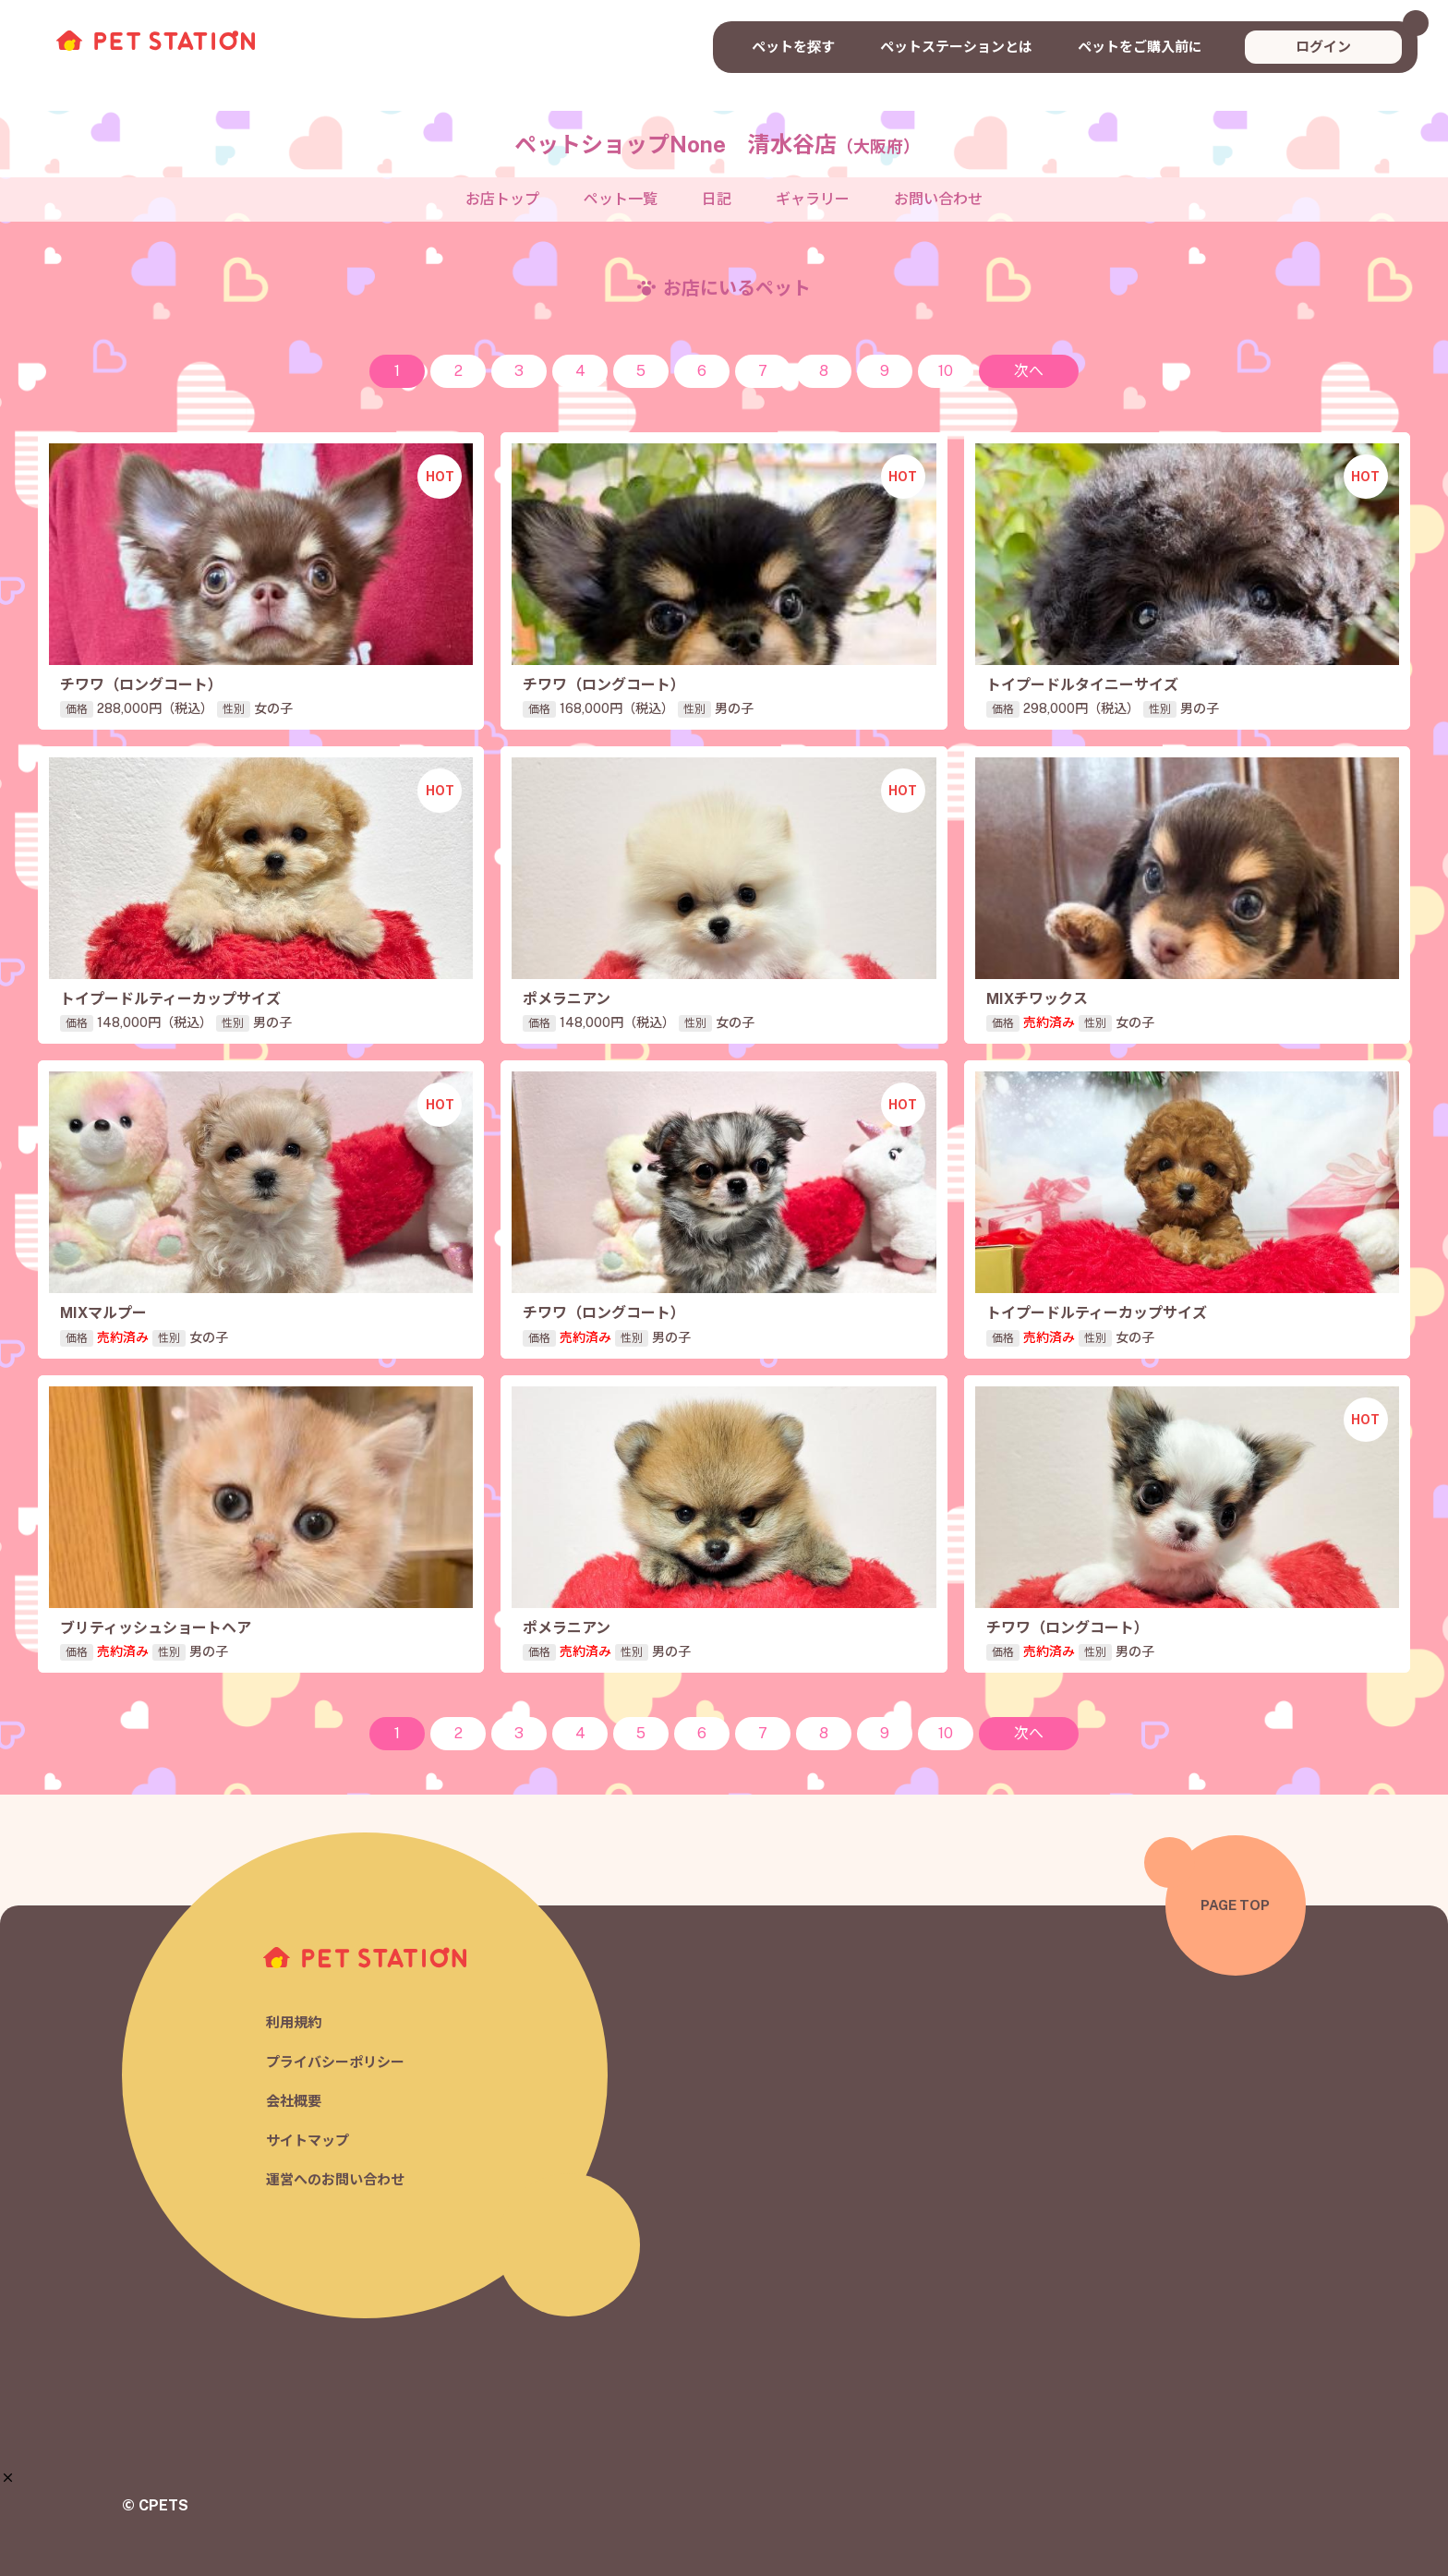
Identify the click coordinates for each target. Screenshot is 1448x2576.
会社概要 (293, 2101)
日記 (716, 199)
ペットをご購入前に (1140, 46)
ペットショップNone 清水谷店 (717, 144)
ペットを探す (793, 46)
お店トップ (502, 199)
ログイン (1323, 46)
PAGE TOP (1235, 1905)
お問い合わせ (938, 199)
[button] (8, 2478)
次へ (1029, 371)
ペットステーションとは (956, 46)
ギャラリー (813, 199)
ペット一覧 (621, 199)
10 (945, 371)
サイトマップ (307, 2140)
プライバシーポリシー (335, 2062)
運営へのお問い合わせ (335, 2179)
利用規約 (293, 2022)
